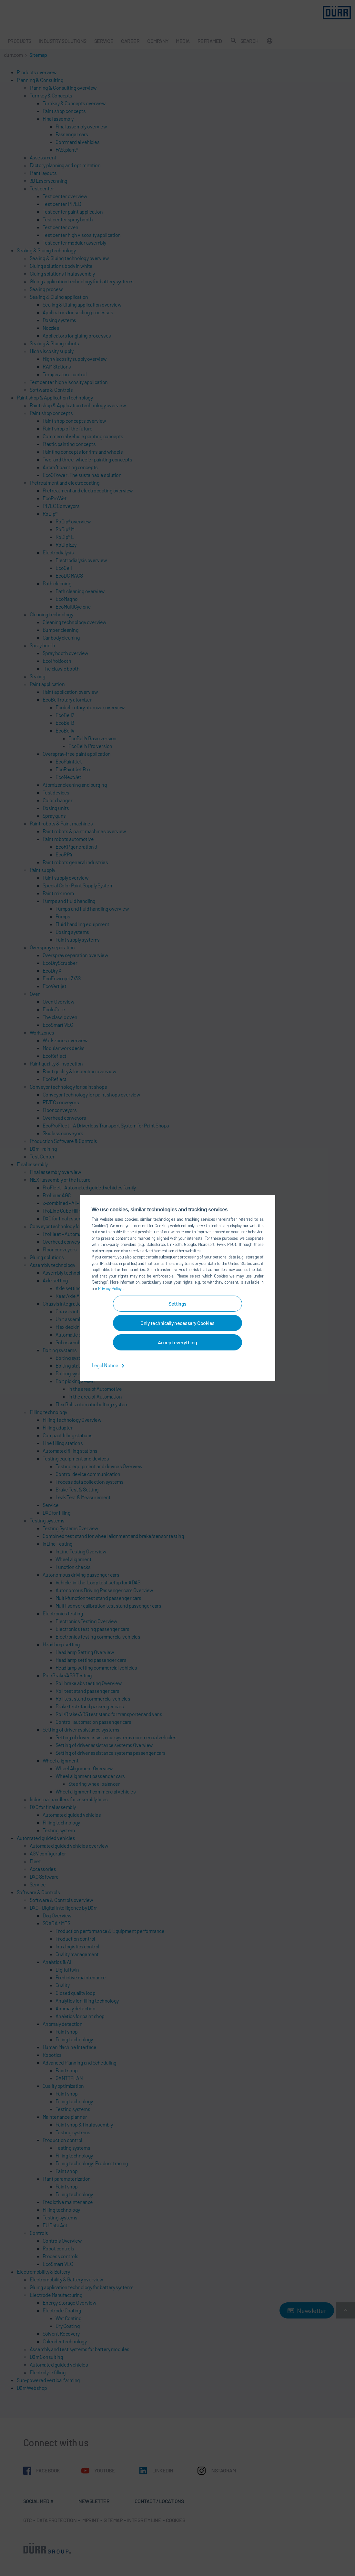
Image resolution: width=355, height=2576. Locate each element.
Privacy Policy (110, 1288)
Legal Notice (109, 1365)
